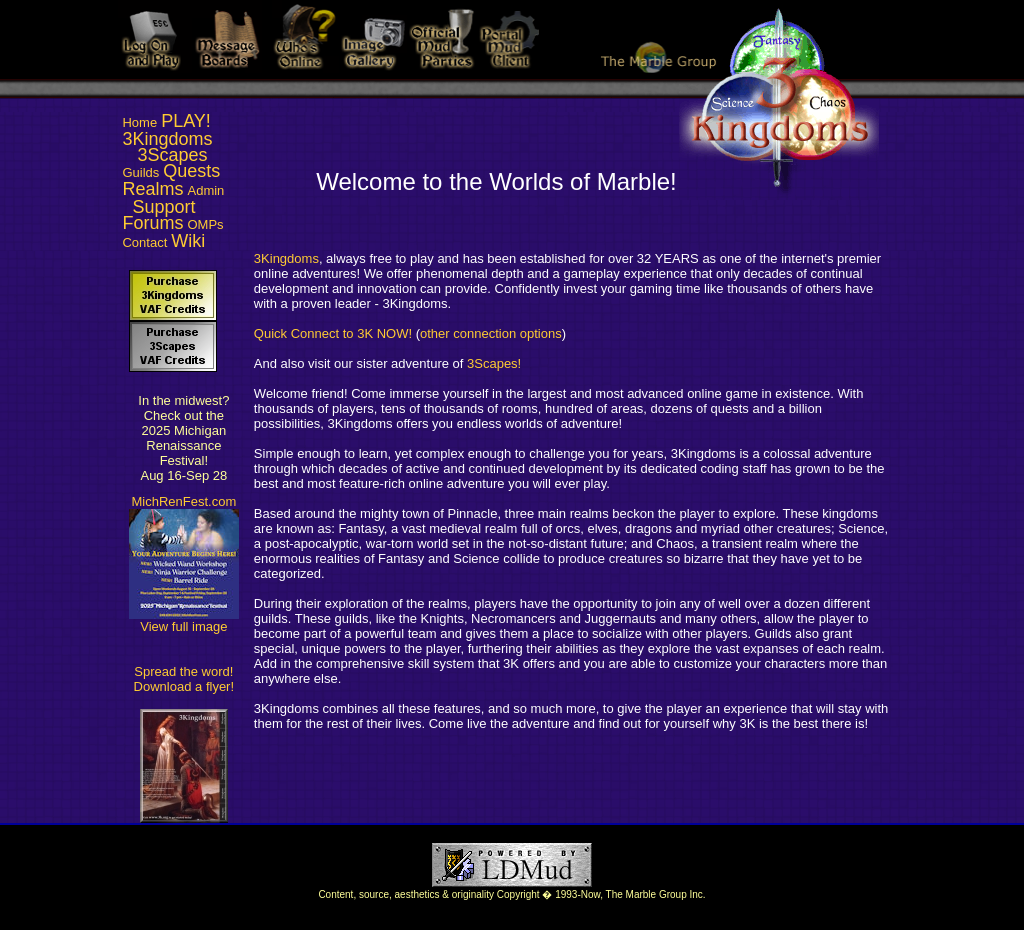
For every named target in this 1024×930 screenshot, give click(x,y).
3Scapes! (494, 363)
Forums (152, 223)
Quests (191, 171)
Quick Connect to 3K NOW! (333, 333)
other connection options (491, 333)
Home (139, 122)
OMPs (206, 224)
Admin (206, 190)
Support (164, 207)
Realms (152, 189)
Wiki (188, 241)
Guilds (140, 172)
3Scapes (173, 155)
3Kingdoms (167, 139)
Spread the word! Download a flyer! (184, 679)
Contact (144, 242)
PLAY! (186, 121)
